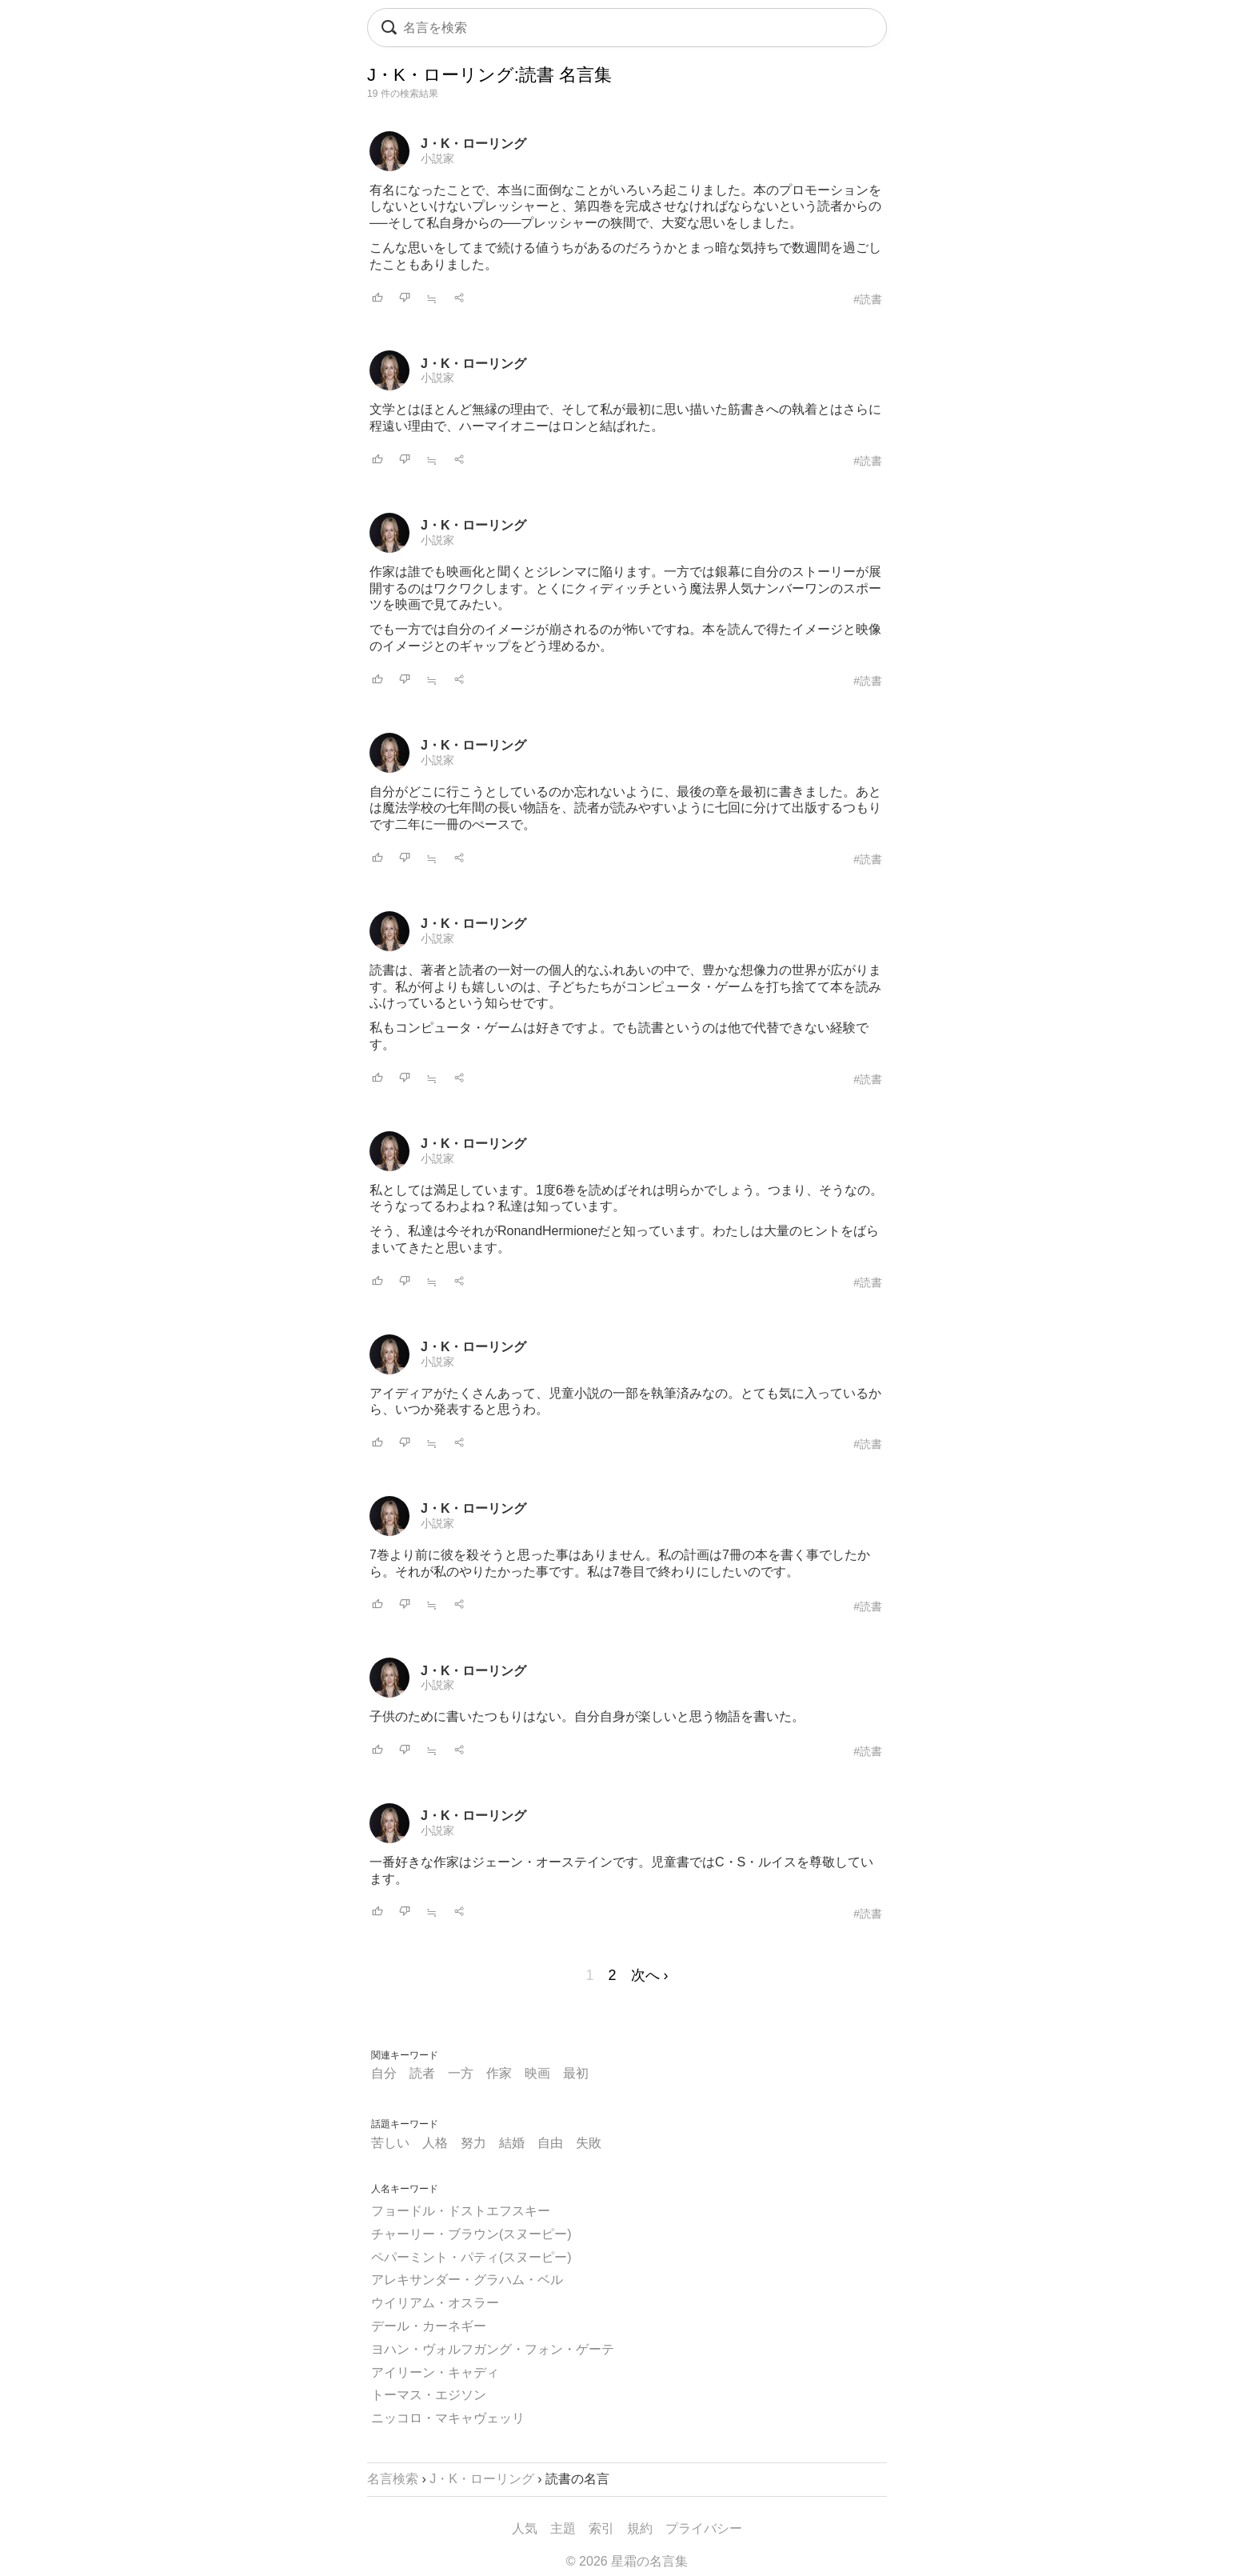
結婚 (512, 2143)
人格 (435, 2143)
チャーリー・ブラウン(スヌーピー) (471, 2234)
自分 (384, 2073)
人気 (524, 2528)
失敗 (588, 2143)
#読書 (867, 299)
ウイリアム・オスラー (435, 2303)
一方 (460, 2073)
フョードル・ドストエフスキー (460, 2211)
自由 (550, 2143)
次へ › (650, 1975)
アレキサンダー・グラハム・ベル (467, 2279)
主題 (563, 2528)
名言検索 (392, 2479)
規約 (640, 2528)
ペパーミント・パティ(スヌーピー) (471, 2257)
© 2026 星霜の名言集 (627, 2561)
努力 (473, 2143)
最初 (576, 2073)
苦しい (390, 2143)
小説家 (437, 158)
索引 (601, 2528)
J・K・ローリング (473, 143)
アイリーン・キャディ (435, 2372)
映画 (537, 2073)
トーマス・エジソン (428, 2395)
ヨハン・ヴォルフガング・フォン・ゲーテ (492, 2349)
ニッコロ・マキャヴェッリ (448, 2418)
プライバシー (703, 2528)
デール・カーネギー (428, 2326)
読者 (422, 2073)
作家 (499, 2073)
